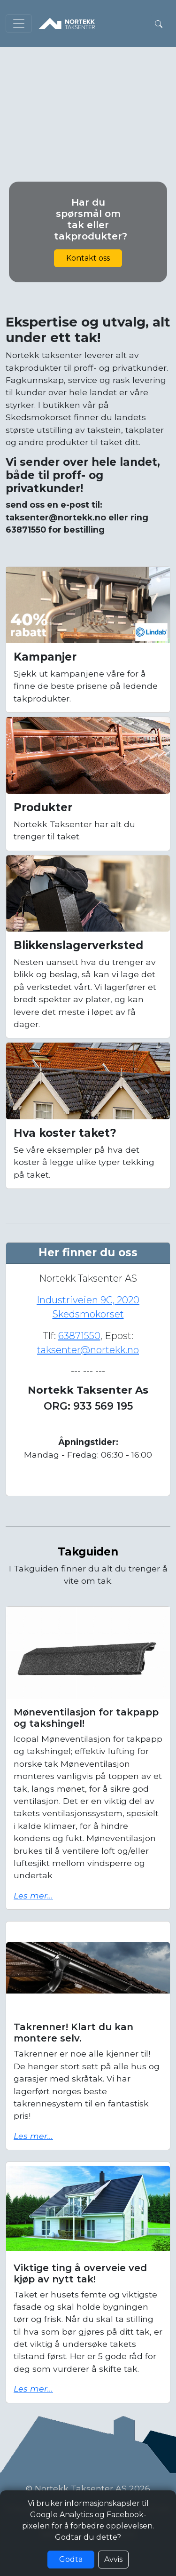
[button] (158, 23)
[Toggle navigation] (19, 23)
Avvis (113, 2559)
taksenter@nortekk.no (88, 1350)
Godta (71, 2559)
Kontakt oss (88, 258)
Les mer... (33, 1895)
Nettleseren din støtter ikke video (88, 91)
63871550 (79, 1335)
